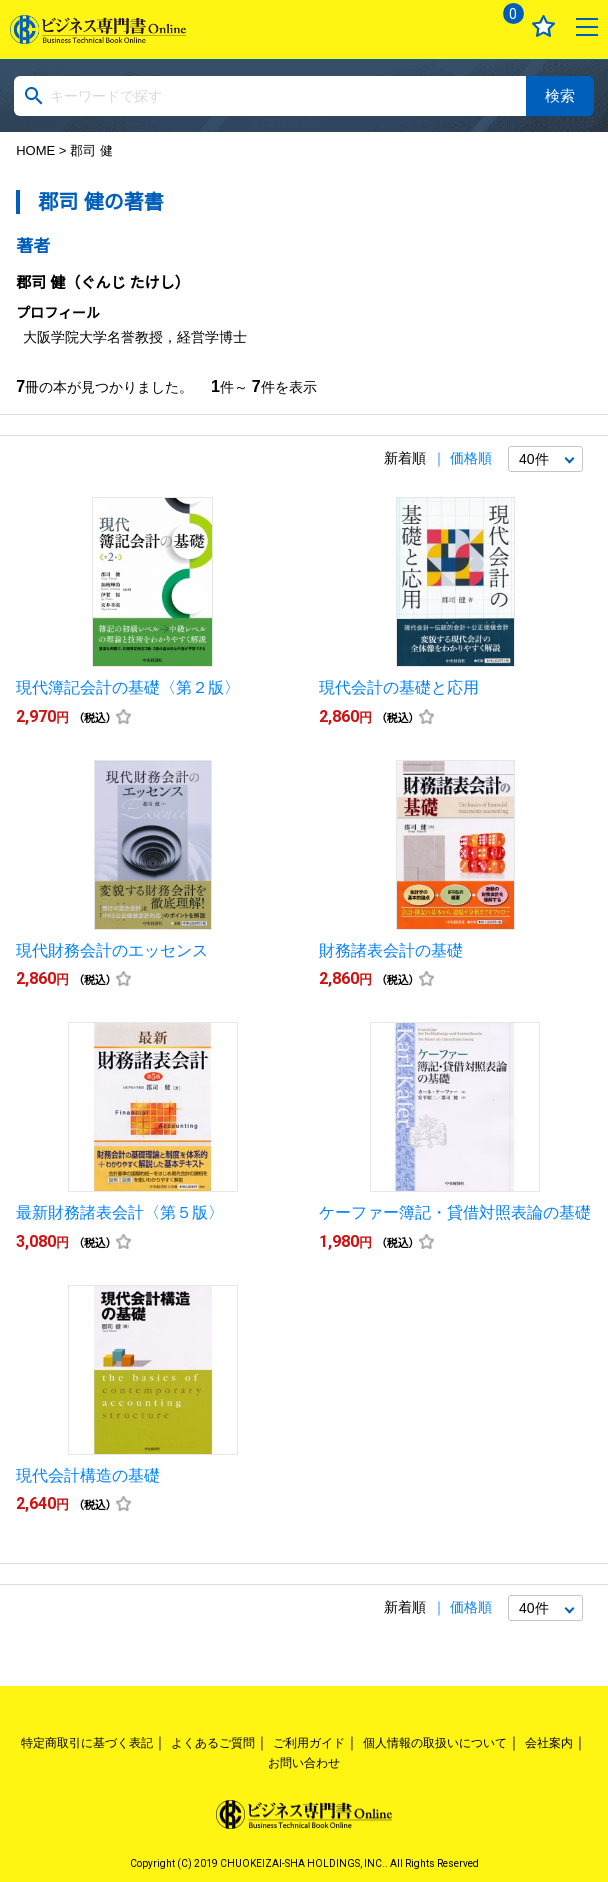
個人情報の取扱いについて (435, 1743)
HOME (35, 150)
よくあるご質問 (213, 1743)
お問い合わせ (304, 1763)
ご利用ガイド (309, 1743)
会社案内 (549, 1743)
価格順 (471, 458)
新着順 (405, 458)
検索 (560, 95)
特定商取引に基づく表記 (87, 1743)
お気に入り (543, 26)
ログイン (456, 26)
